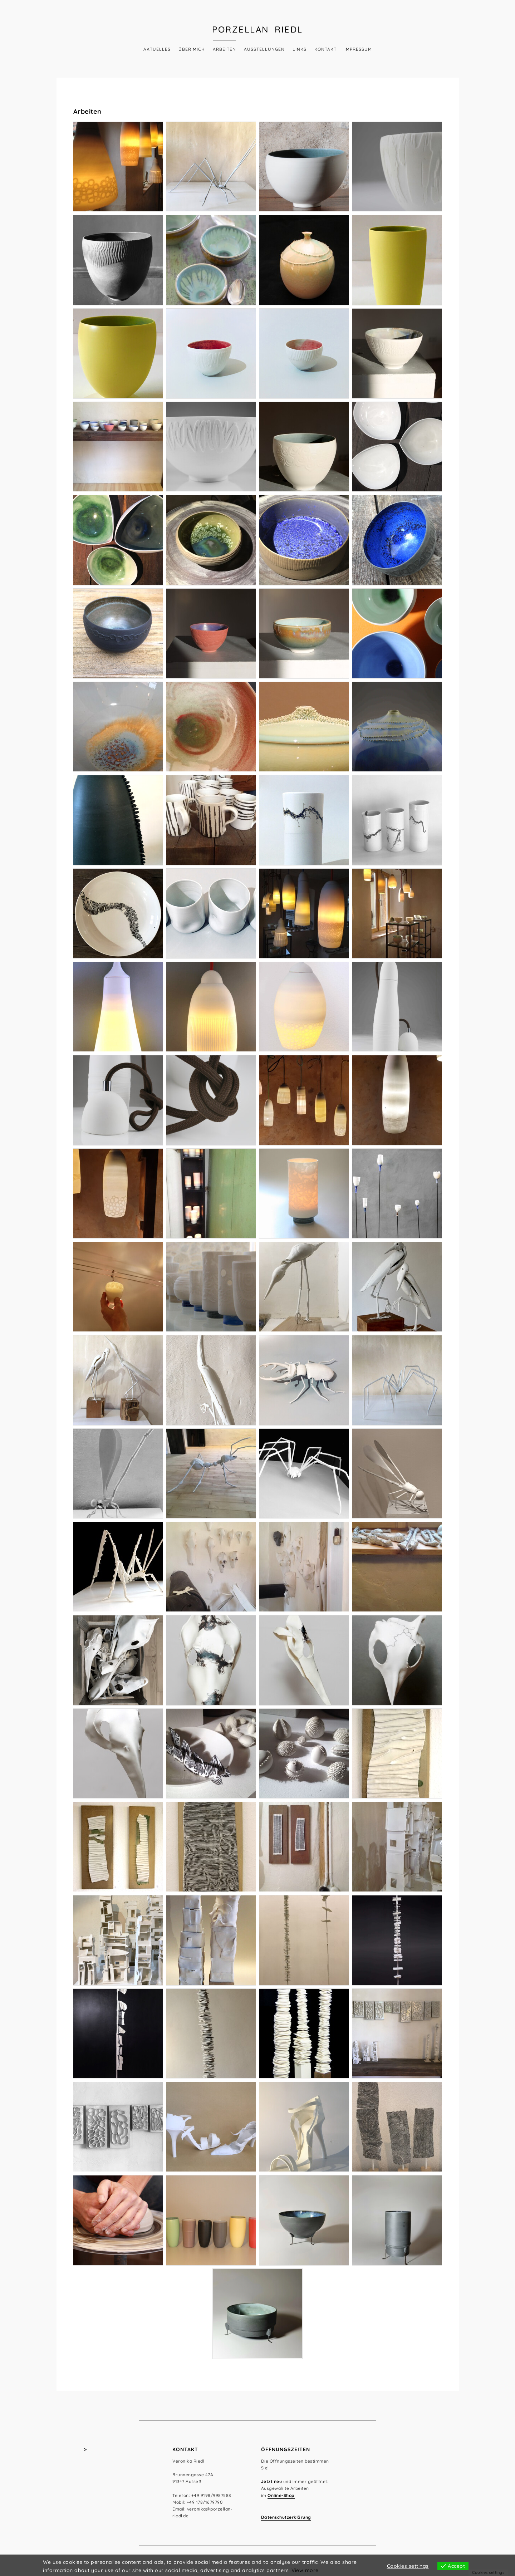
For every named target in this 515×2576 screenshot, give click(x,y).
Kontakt (325, 49)
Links (299, 49)
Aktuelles (157, 49)
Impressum (358, 49)
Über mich (191, 49)
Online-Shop (281, 2495)
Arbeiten (224, 49)
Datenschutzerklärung (286, 2517)
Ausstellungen (264, 49)
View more (305, 2570)
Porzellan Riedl (257, 29)
